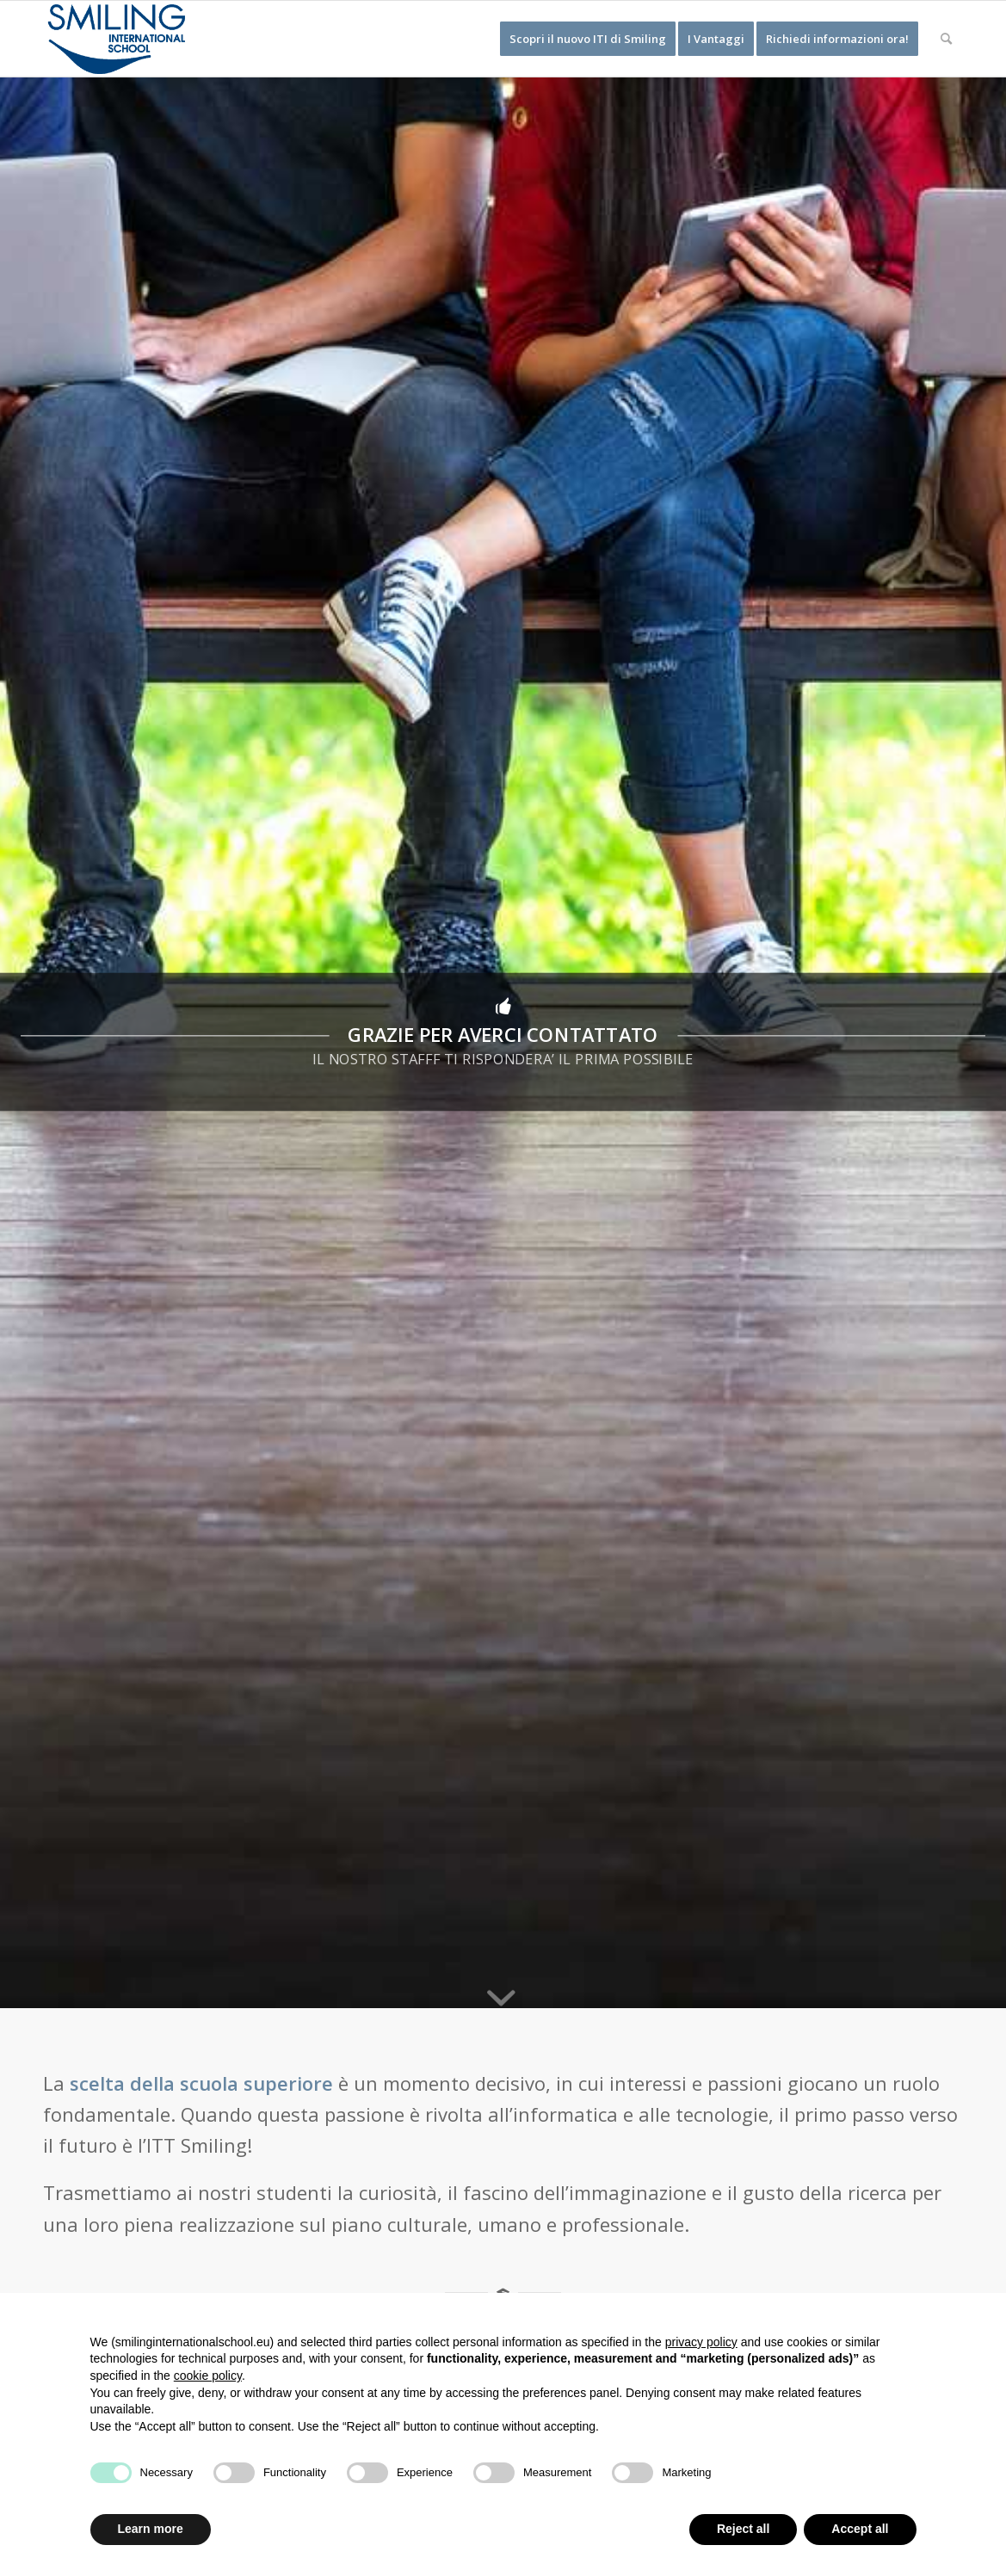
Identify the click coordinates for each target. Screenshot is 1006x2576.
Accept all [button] (859, 2529)
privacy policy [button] (701, 2342)
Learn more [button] (150, 2529)
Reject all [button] (743, 2529)
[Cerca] (946, 39)
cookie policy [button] (208, 2375)
